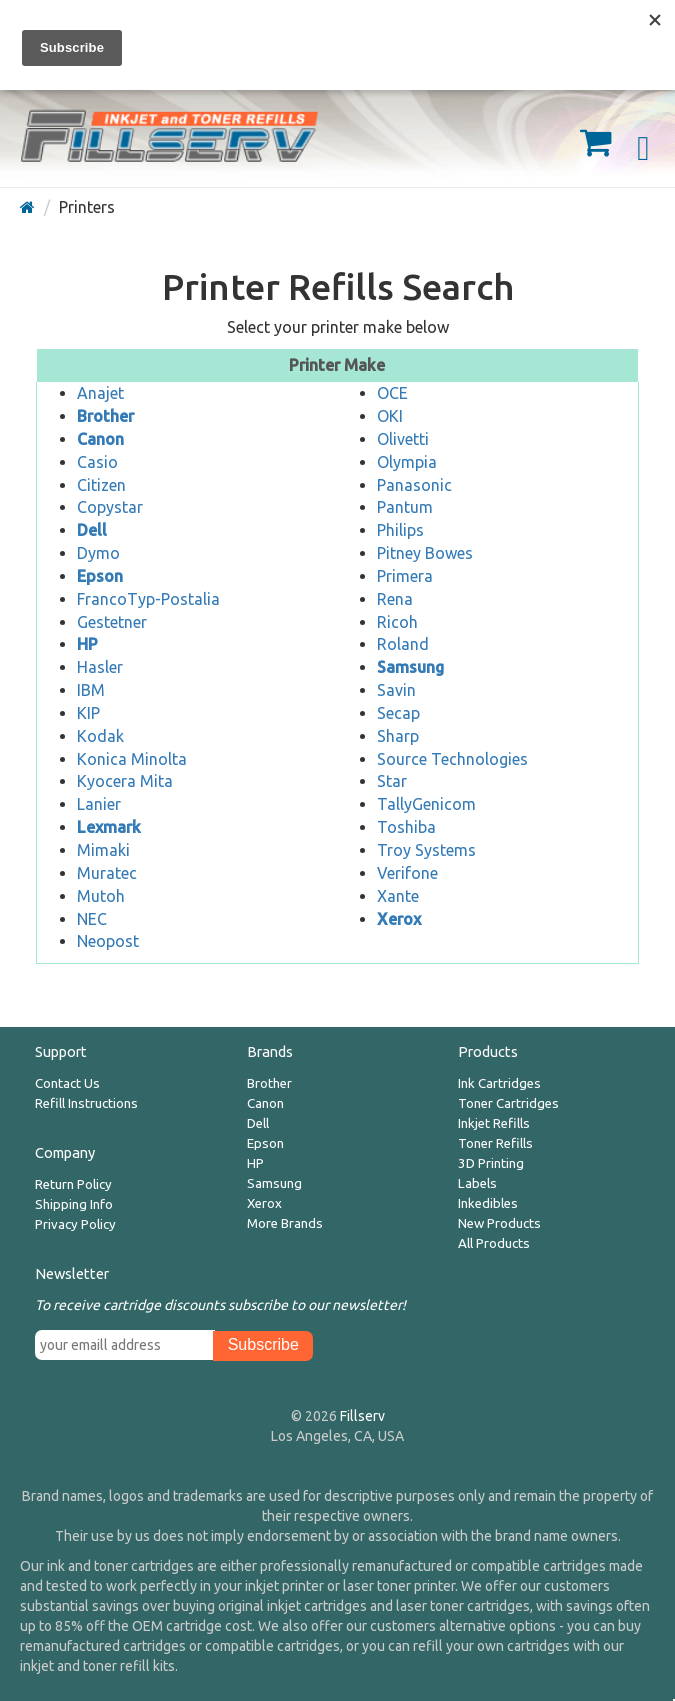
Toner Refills (495, 1143)
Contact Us (67, 1083)
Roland (403, 644)
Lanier (99, 804)
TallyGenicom (426, 804)
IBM (91, 690)
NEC (92, 919)
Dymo (98, 553)
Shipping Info (74, 1204)
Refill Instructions (86, 1103)
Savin (396, 690)
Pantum (405, 507)
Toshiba (406, 827)
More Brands (285, 1223)
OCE (392, 393)
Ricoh (397, 622)
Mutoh (101, 896)
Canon (265, 1103)
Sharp (398, 736)
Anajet (100, 393)
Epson (265, 1143)
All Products (494, 1243)
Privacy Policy (75, 1224)
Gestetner (112, 622)
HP (255, 1163)
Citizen (101, 485)
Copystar (110, 507)
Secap (398, 713)
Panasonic (414, 485)
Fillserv (362, 1416)
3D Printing (491, 1163)
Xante (398, 896)
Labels (477, 1183)
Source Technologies (452, 759)
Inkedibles (488, 1203)
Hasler (100, 667)
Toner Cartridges (508, 1103)
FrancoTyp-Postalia (148, 599)
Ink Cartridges (499, 1083)
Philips (400, 530)
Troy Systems (426, 850)
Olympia (407, 462)
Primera (405, 576)
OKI (390, 416)
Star (392, 781)
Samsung (274, 1183)
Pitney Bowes (425, 553)
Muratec (107, 873)
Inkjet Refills (494, 1123)
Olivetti (403, 439)
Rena (395, 599)
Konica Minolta (132, 759)
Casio (97, 462)
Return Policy (73, 1184)
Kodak (100, 736)
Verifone (407, 873)
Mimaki (103, 850)
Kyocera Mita (125, 781)
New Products (499, 1223)
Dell (258, 1123)
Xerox (264, 1203)
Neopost (108, 941)
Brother (269, 1083)
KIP (88, 713)
